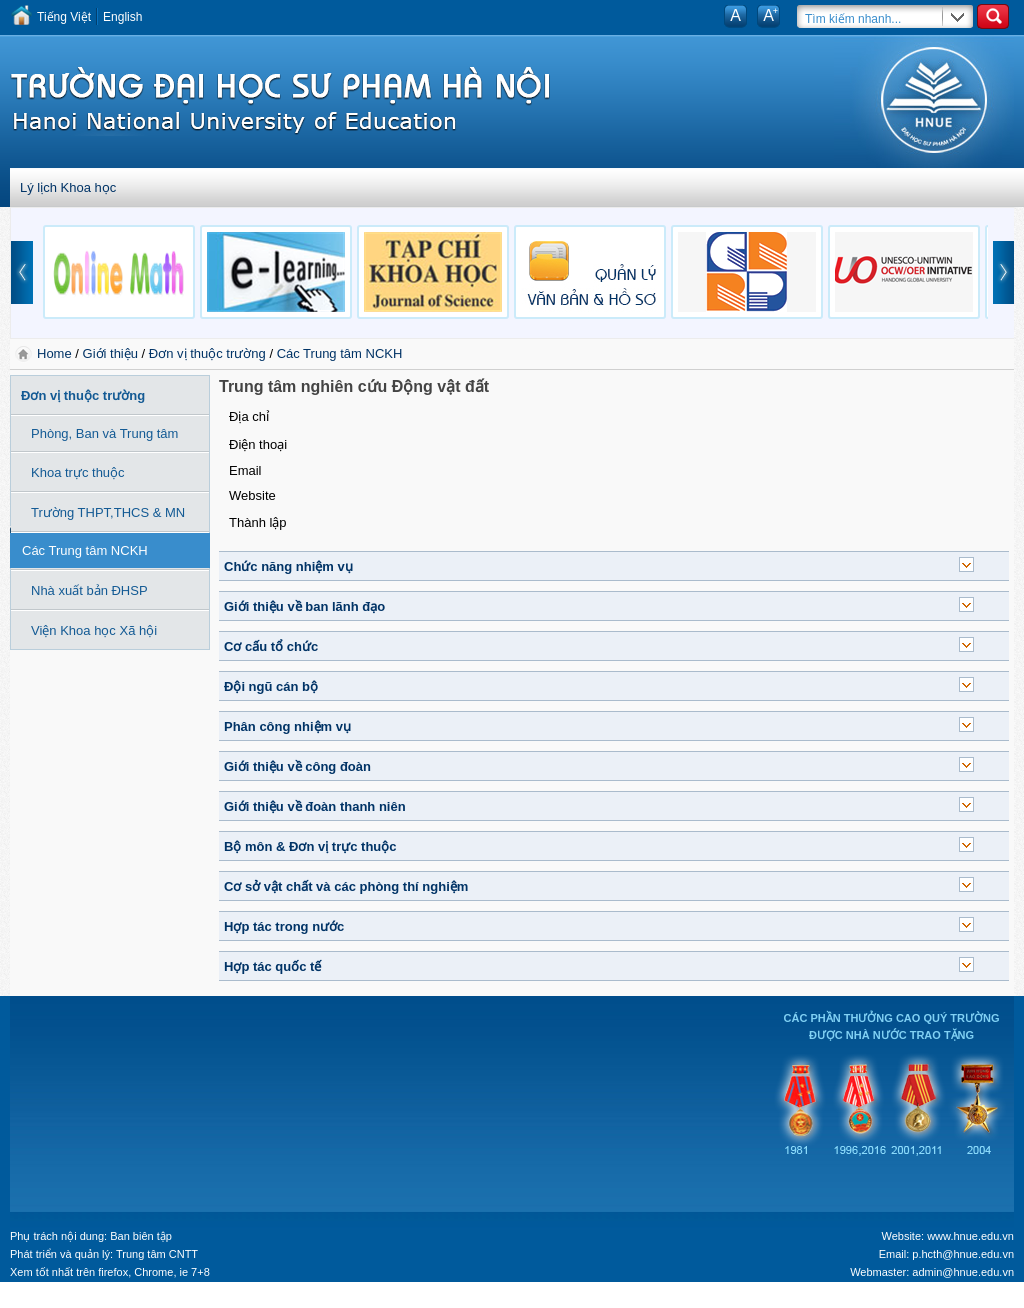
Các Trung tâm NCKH (340, 353)
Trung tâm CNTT (157, 1254)
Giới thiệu (110, 353)
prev (22, 272)
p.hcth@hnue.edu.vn (963, 1254)
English (122, 17)
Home (56, 353)
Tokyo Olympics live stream (72, 1301)
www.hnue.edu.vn (970, 1236)
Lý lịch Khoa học (68, 187)
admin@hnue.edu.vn (963, 1272)
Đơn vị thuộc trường (207, 353)
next (1004, 272)
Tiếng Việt (64, 17)
